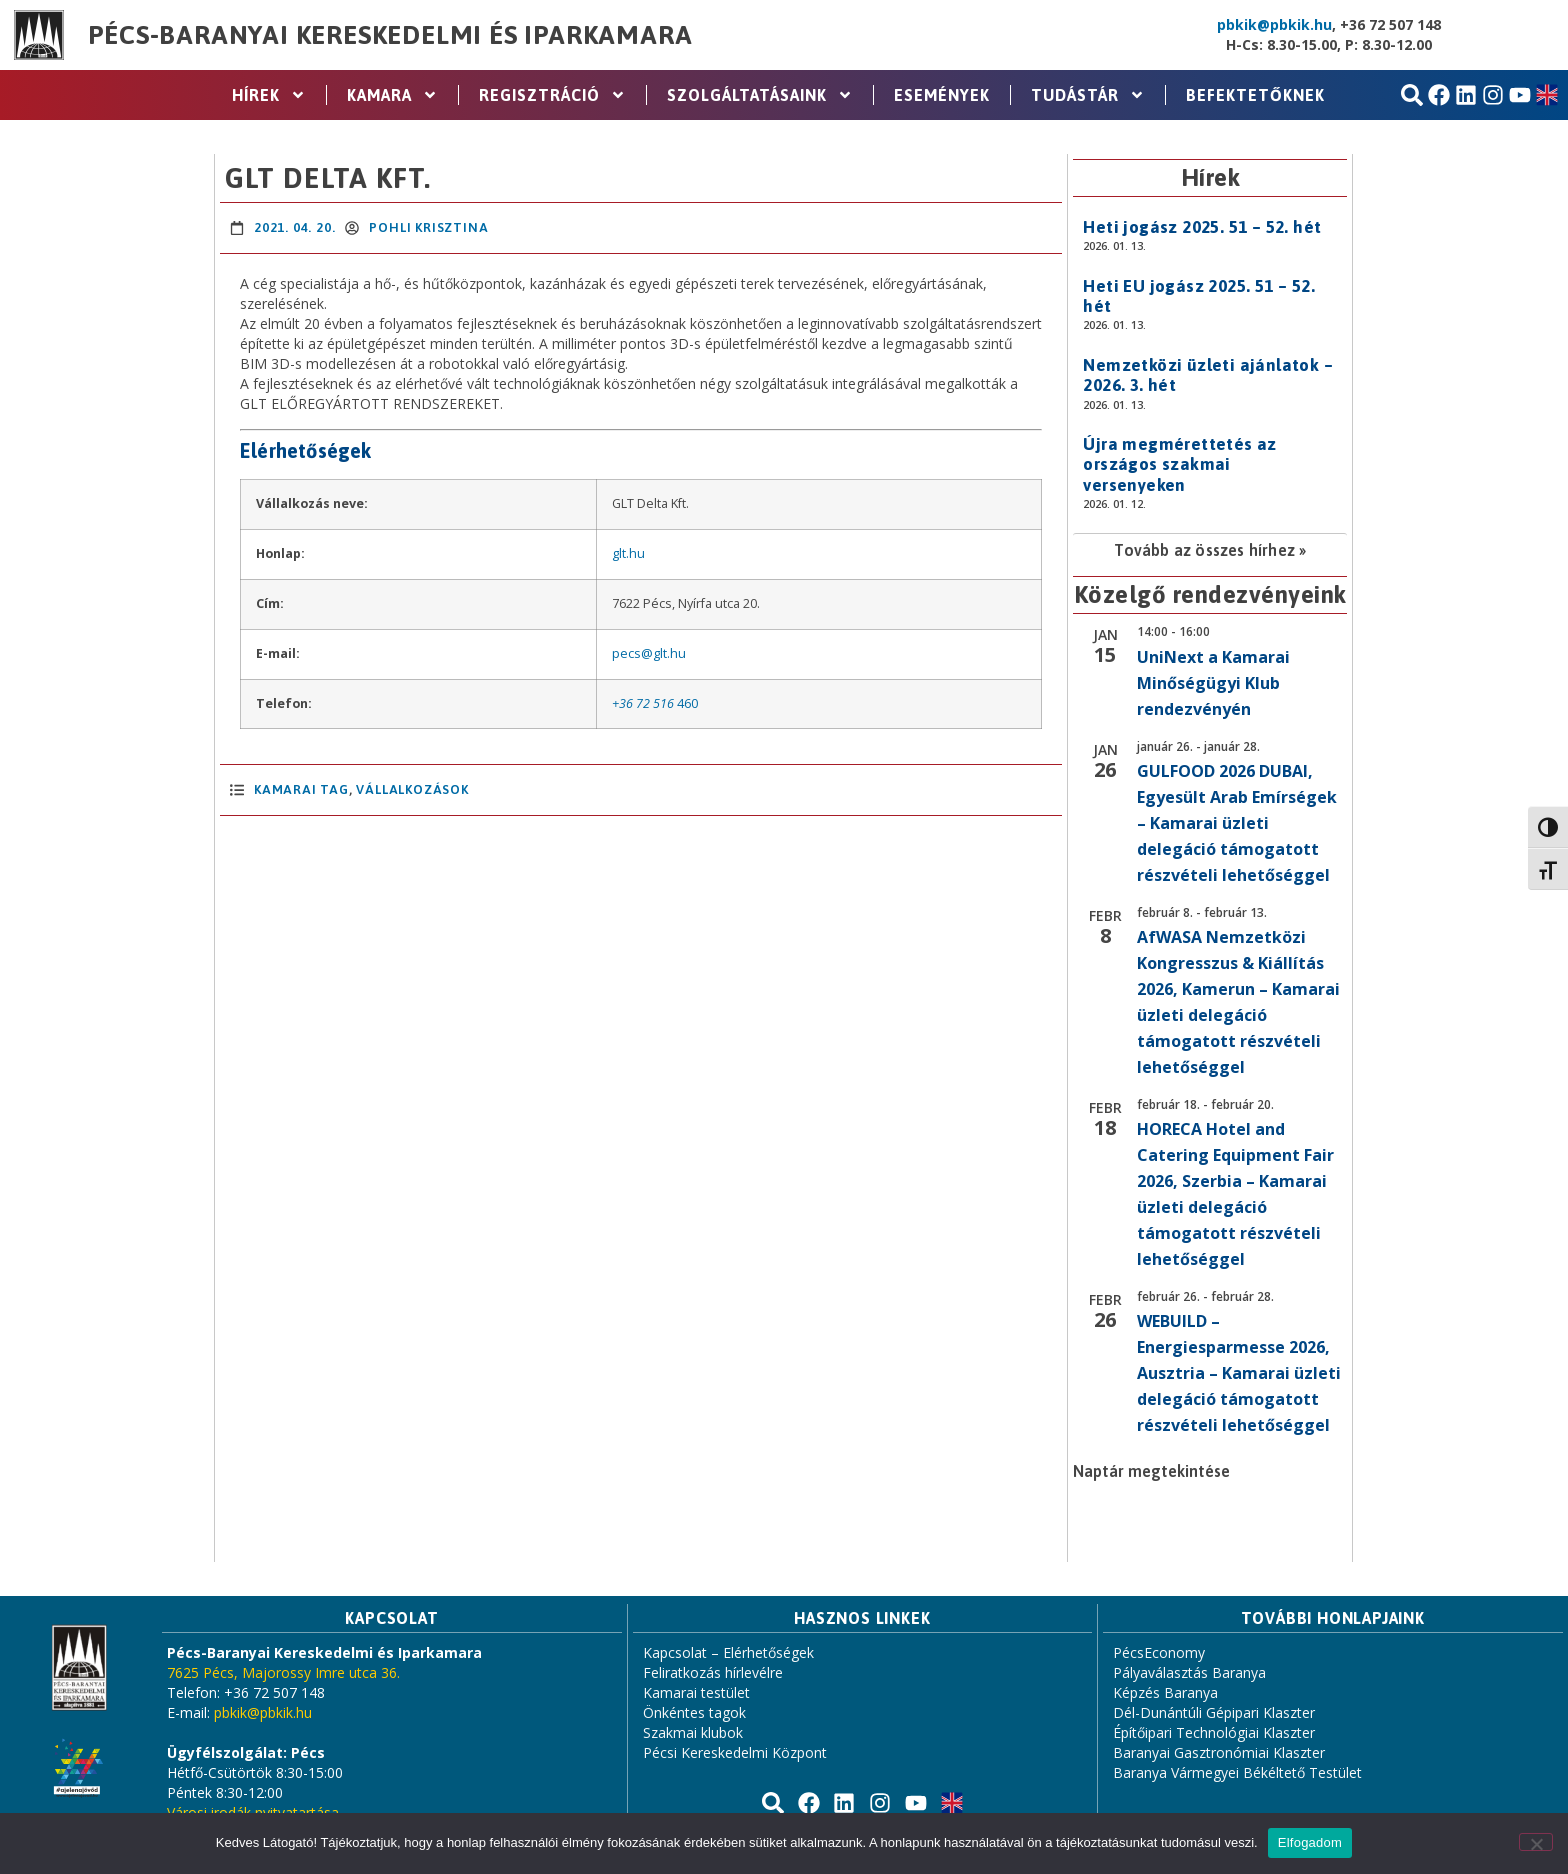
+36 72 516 (643, 703)
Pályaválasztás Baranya (1189, 1672)
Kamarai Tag (301, 789)
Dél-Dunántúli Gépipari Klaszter (1214, 1712)
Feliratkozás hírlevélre (713, 1672)
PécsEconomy (1159, 1652)
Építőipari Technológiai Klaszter (1214, 1732)
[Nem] (1536, 1842)
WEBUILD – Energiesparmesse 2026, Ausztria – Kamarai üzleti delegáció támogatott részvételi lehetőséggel (1239, 1373)
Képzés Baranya (1165, 1692)
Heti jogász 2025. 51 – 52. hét (1202, 227)
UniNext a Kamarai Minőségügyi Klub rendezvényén (1213, 683)
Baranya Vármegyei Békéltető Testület (1237, 1772)
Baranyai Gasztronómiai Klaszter (1219, 1752)
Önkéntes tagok (694, 1712)
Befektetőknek (1255, 95)
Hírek (269, 95)
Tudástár (1088, 95)
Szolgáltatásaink (760, 95)
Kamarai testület (696, 1692)
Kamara (392, 95)
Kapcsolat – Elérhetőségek (728, 1652)
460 (687, 703)
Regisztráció (552, 95)
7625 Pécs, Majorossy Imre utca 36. (283, 1672)
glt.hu (628, 553)
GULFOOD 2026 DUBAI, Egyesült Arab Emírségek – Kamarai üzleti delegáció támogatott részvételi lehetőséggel (1237, 823)
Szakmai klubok (693, 1732)
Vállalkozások (412, 789)
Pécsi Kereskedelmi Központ (735, 1752)
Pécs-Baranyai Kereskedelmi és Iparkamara (390, 35)
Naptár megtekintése (1151, 1471)
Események (942, 95)
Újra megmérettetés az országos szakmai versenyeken (1179, 464)
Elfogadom (1310, 1842)
